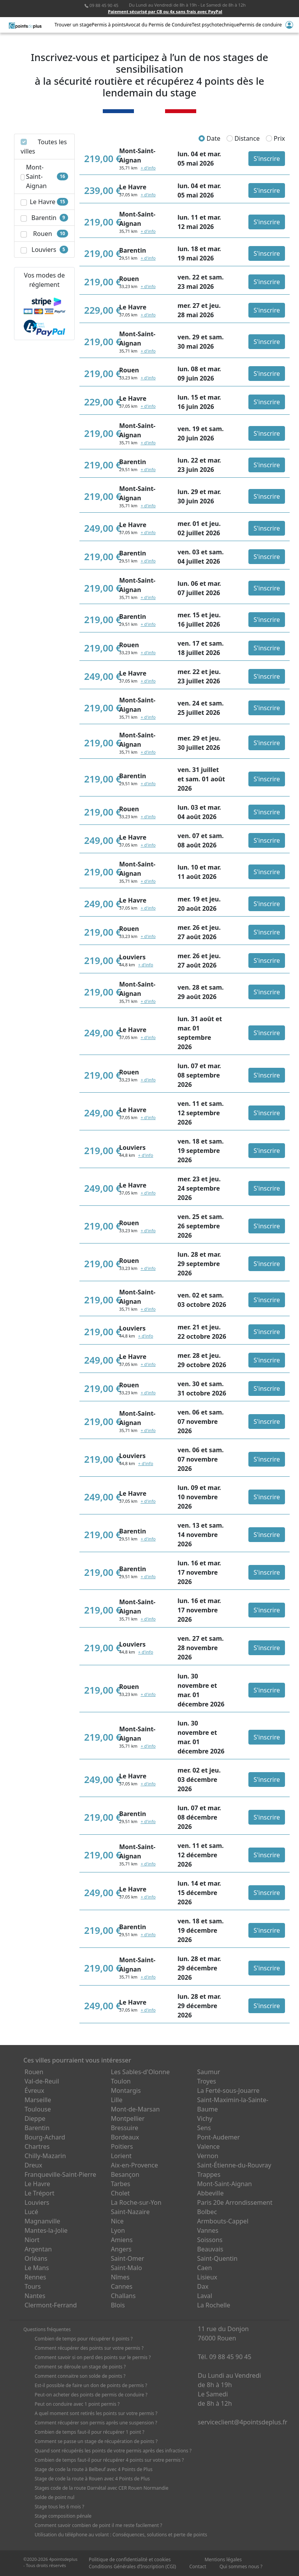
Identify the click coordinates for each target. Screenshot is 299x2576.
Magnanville (42, 2221)
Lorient (121, 2156)
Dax (202, 2286)
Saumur (208, 2072)
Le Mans (37, 2267)
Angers (121, 2249)
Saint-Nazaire (130, 2212)
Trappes (208, 2174)
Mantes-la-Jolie (46, 2230)
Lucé (31, 2212)
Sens (204, 2128)
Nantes (35, 2295)
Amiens (122, 2239)
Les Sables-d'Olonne (140, 2072)
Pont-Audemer (218, 2137)
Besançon (125, 2174)
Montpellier (128, 2118)
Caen (204, 2267)
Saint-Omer (127, 2258)
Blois (118, 2305)
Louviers (37, 2202)
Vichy (204, 2118)
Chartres (37, 2146)
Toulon (121, 2081)
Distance (243, 138)
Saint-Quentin (217, 2258)
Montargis (126, 2090)
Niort (32, 2239)
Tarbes (120, 2184)
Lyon (118, 2230)
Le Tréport (40, 2193)
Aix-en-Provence (134, 2165)
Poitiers (122, 2146)
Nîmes (120, 2277)
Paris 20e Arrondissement (234, 2202)
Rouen (34, 2072)
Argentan (38, 2249)
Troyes (206, 2081)
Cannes (122, 2286)
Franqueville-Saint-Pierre (60, 2174)
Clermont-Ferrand (51, 2305)
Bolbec (207, 2212)
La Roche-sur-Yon (136, 2202)
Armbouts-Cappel (222, 2221)
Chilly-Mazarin (45, 2156)
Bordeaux (125, 2137)
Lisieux (207, 2277)
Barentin (37, 2128)
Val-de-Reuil (42, 2081)
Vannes (207, 2230)
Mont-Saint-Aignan (224, 2184)
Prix (275, 138)
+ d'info (148, 168)
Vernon (207, 2156)
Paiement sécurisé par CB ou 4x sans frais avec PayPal (165, 11)
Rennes (35, 2277)
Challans (123, 2295)
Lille (117, 2100)
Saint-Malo (126, 2267)
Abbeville (210, 2193)
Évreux (34, 2090)
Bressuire (124, 2128)
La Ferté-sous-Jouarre (228, 2090)
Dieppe (35, 2118)
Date (209, 138)
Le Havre (37, 2184)
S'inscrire (266, 158)
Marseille (38, 2100)
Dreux (33, 2165)
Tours (33, 2286)
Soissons (209, 2239)
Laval (204, 2295)
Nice (117, 2221)
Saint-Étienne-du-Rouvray (234, 2165)
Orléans (36, 2258)
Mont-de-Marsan (135, 2109)
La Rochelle (213, 2305)
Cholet (120, 2193)
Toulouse (38, 2109)
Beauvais (210, 2249)
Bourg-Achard (45, 2137)
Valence (208, 2146)
